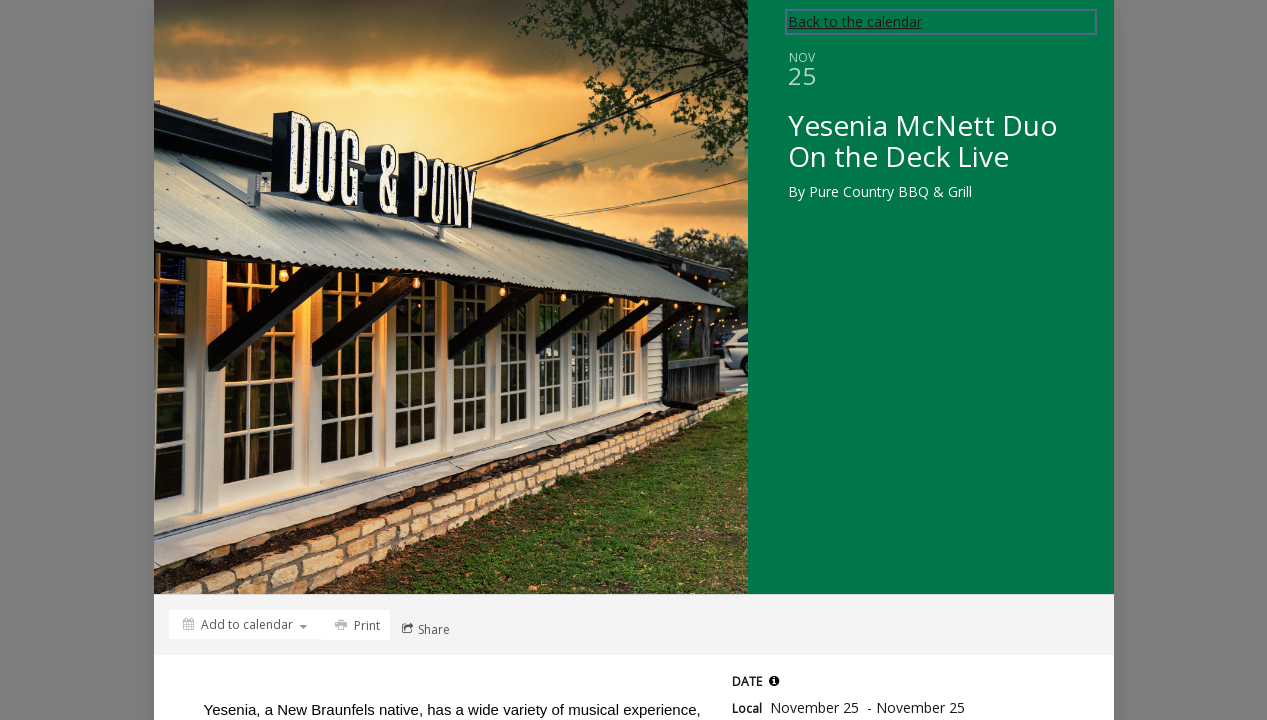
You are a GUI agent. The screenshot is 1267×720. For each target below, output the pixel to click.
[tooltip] (774, 681)
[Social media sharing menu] (424, 629)
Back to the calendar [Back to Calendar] (855, 21)
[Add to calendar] (245, 624)
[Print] (355, 625)
